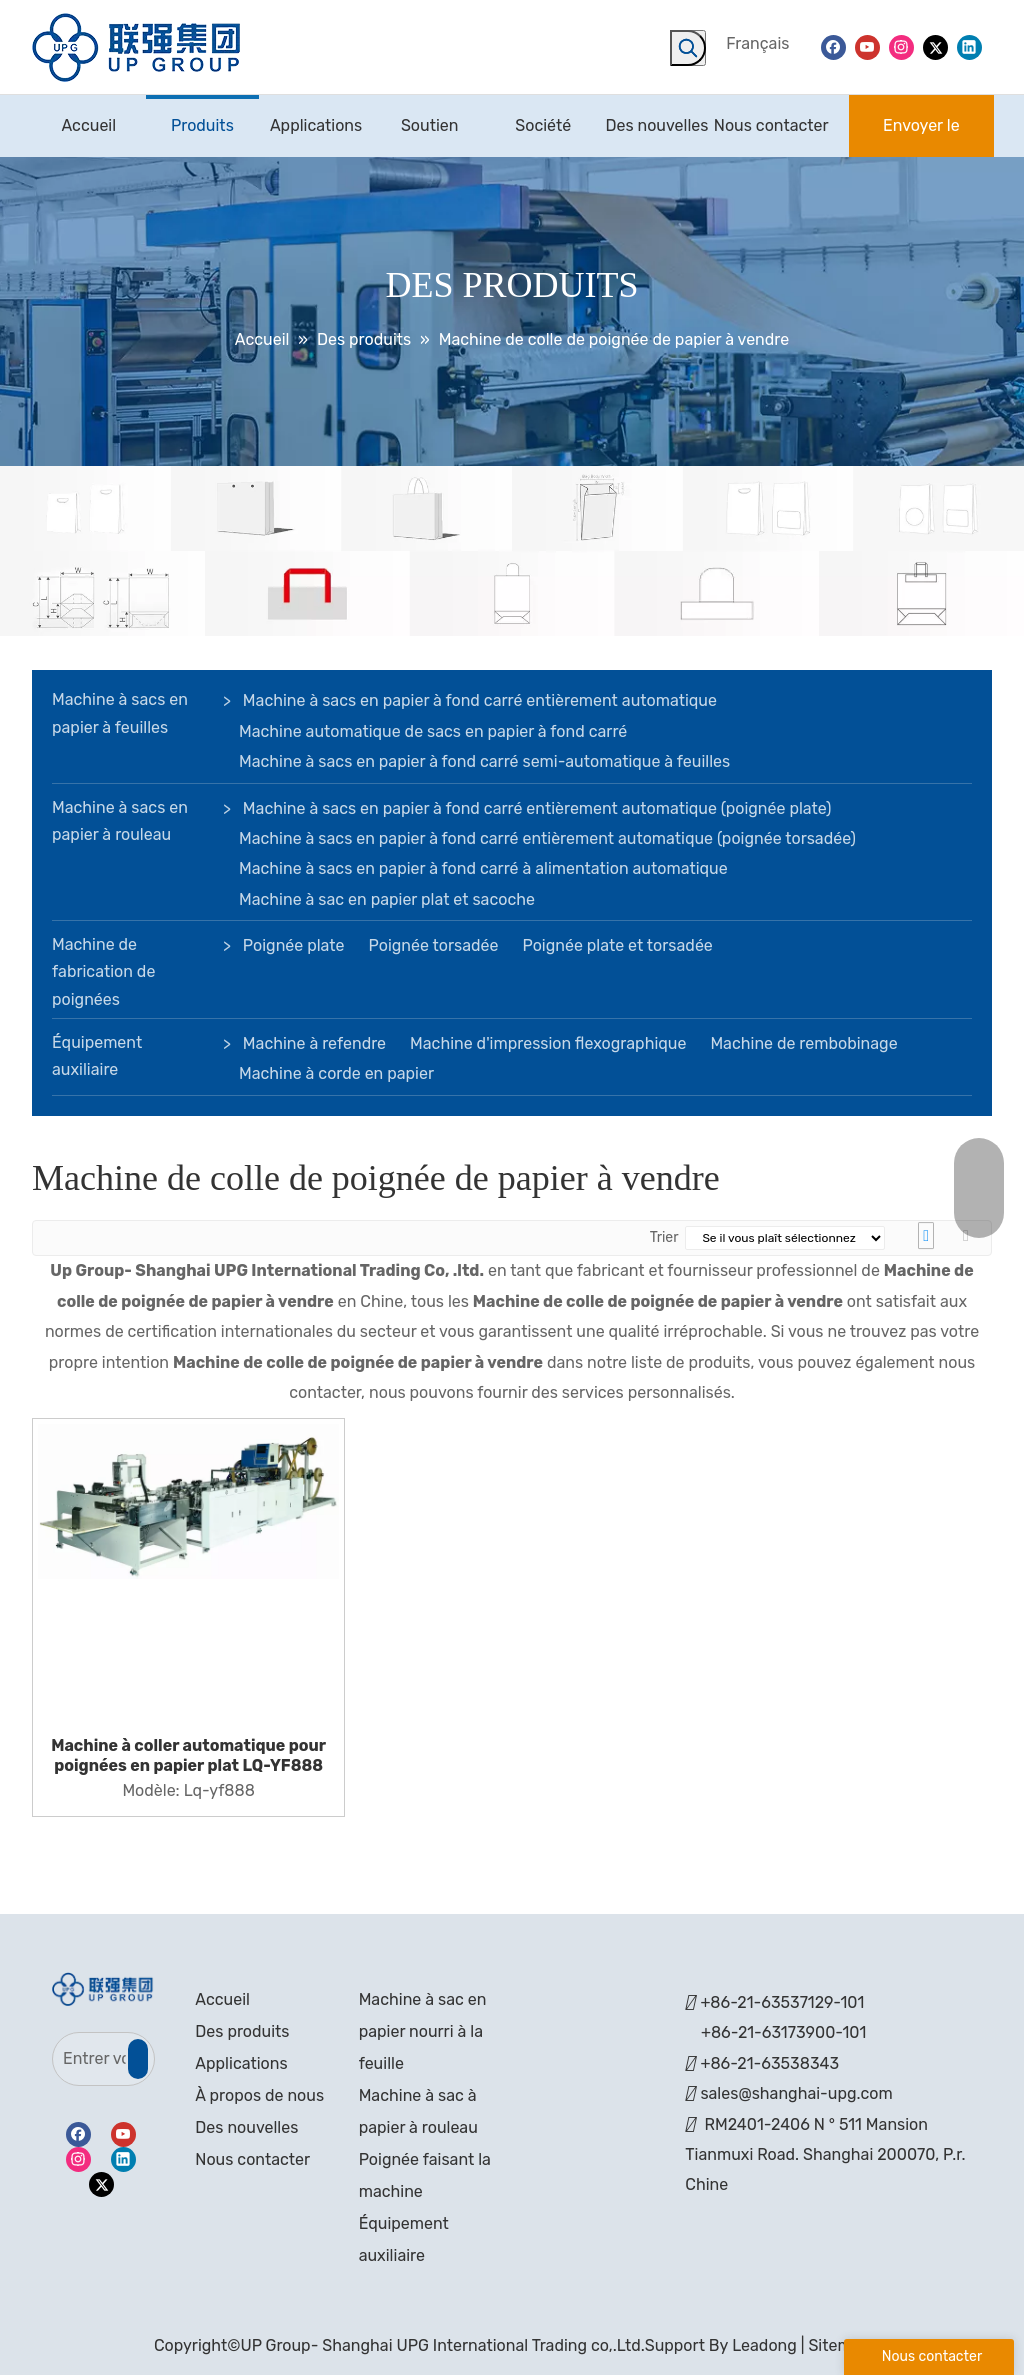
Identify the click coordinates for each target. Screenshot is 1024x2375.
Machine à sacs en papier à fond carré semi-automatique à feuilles (484, 761)
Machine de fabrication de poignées (103, 971)
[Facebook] (833, 46)
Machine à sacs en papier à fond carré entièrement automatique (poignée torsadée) (547, 838)
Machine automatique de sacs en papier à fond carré (433, 731)
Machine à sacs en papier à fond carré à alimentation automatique (483, 868)
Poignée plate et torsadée (617, 945)
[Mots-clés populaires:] (688, 48)
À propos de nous (259, 2095)
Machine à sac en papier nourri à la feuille (423, 2031)
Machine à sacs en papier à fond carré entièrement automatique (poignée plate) (537, 808)
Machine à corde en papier (336, 1073)
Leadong (764, 2345)
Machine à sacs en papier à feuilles (120, 713)
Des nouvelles (246, 2127)
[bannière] (512, 551)
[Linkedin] (969, 46)
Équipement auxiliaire (97, 1056)
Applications (241, 2063)
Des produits (242, 2031)
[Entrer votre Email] (89, 2059)
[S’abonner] (138, 2059)
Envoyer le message (921, 136)
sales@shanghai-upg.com (796, 2093)
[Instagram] (901, 46)
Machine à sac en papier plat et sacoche (387, 899)
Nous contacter (252, 2159)
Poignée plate (294, 945)
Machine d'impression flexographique (548, 1043)
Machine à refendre (314, 1043)
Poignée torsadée (434, 945)
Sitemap (839, 2345)
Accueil (222, 1999)
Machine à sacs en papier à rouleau (120, 821)
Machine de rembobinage (803, 1043)
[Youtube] (867, 46)
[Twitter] (935, 46)
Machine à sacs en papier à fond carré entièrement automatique (480, 700)
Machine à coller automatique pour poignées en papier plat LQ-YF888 (188, 1755)
